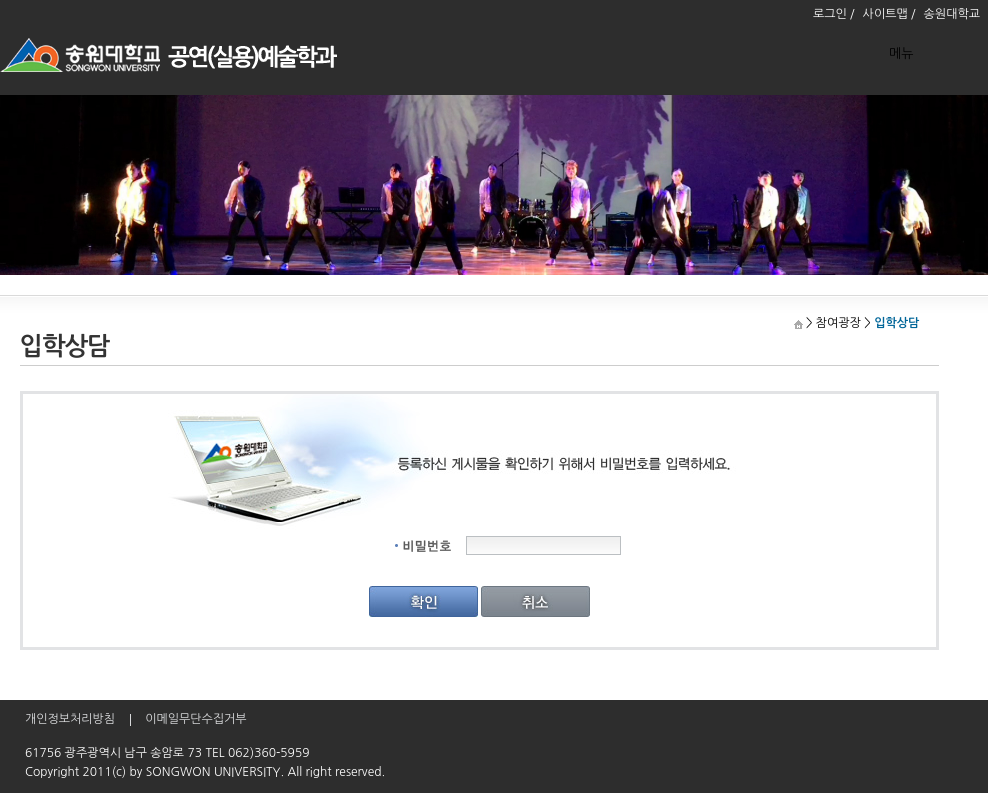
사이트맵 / (889, 14)
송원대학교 (952, 14)
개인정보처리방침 (70, 719)
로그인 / (834, 14)
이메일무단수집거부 (196, 719)
